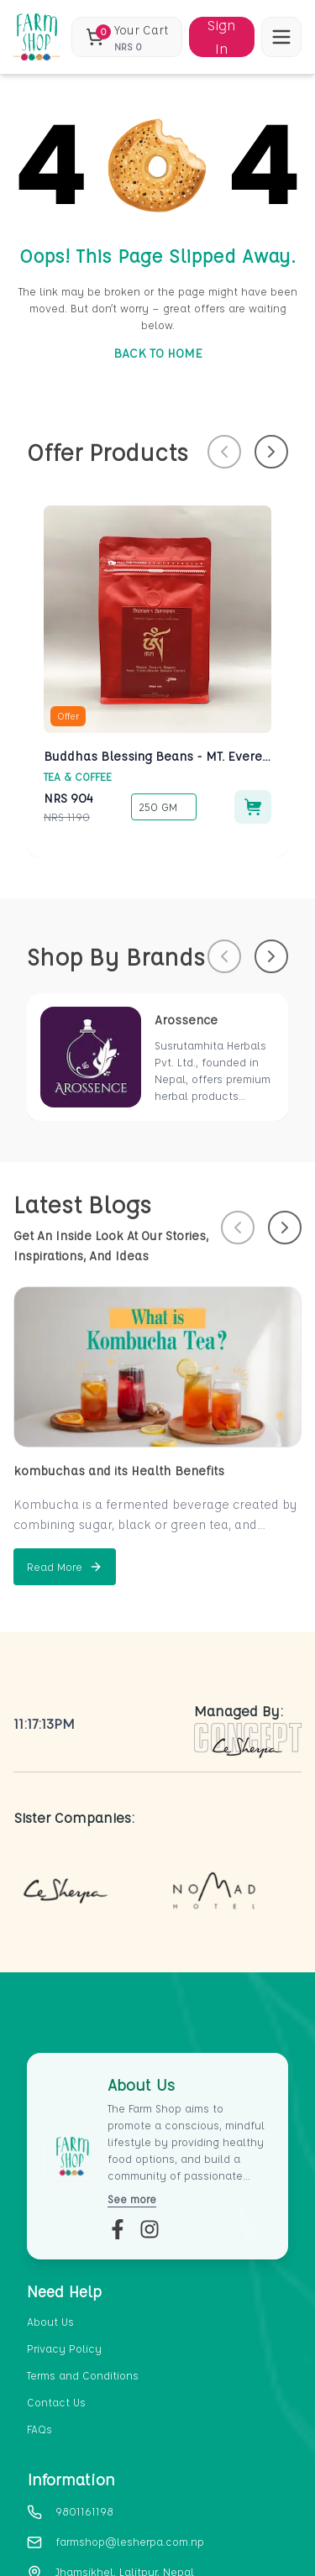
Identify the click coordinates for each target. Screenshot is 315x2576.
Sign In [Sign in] (221, 37)
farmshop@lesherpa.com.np (129, 2541)
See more (132, 2198)
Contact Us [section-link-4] (56, 2402)
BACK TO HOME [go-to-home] (157, 353)
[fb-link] (118, 2229)
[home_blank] (36, 36)
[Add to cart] (252, 807)
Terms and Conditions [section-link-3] (83, 2375)
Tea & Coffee (78, 776)
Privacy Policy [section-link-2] (64, 2348)
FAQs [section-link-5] (39, 2429)
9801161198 (84, 2511)
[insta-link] (149, 2229)
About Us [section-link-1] (50, 2321)
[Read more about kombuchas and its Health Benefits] (64, 1566)
